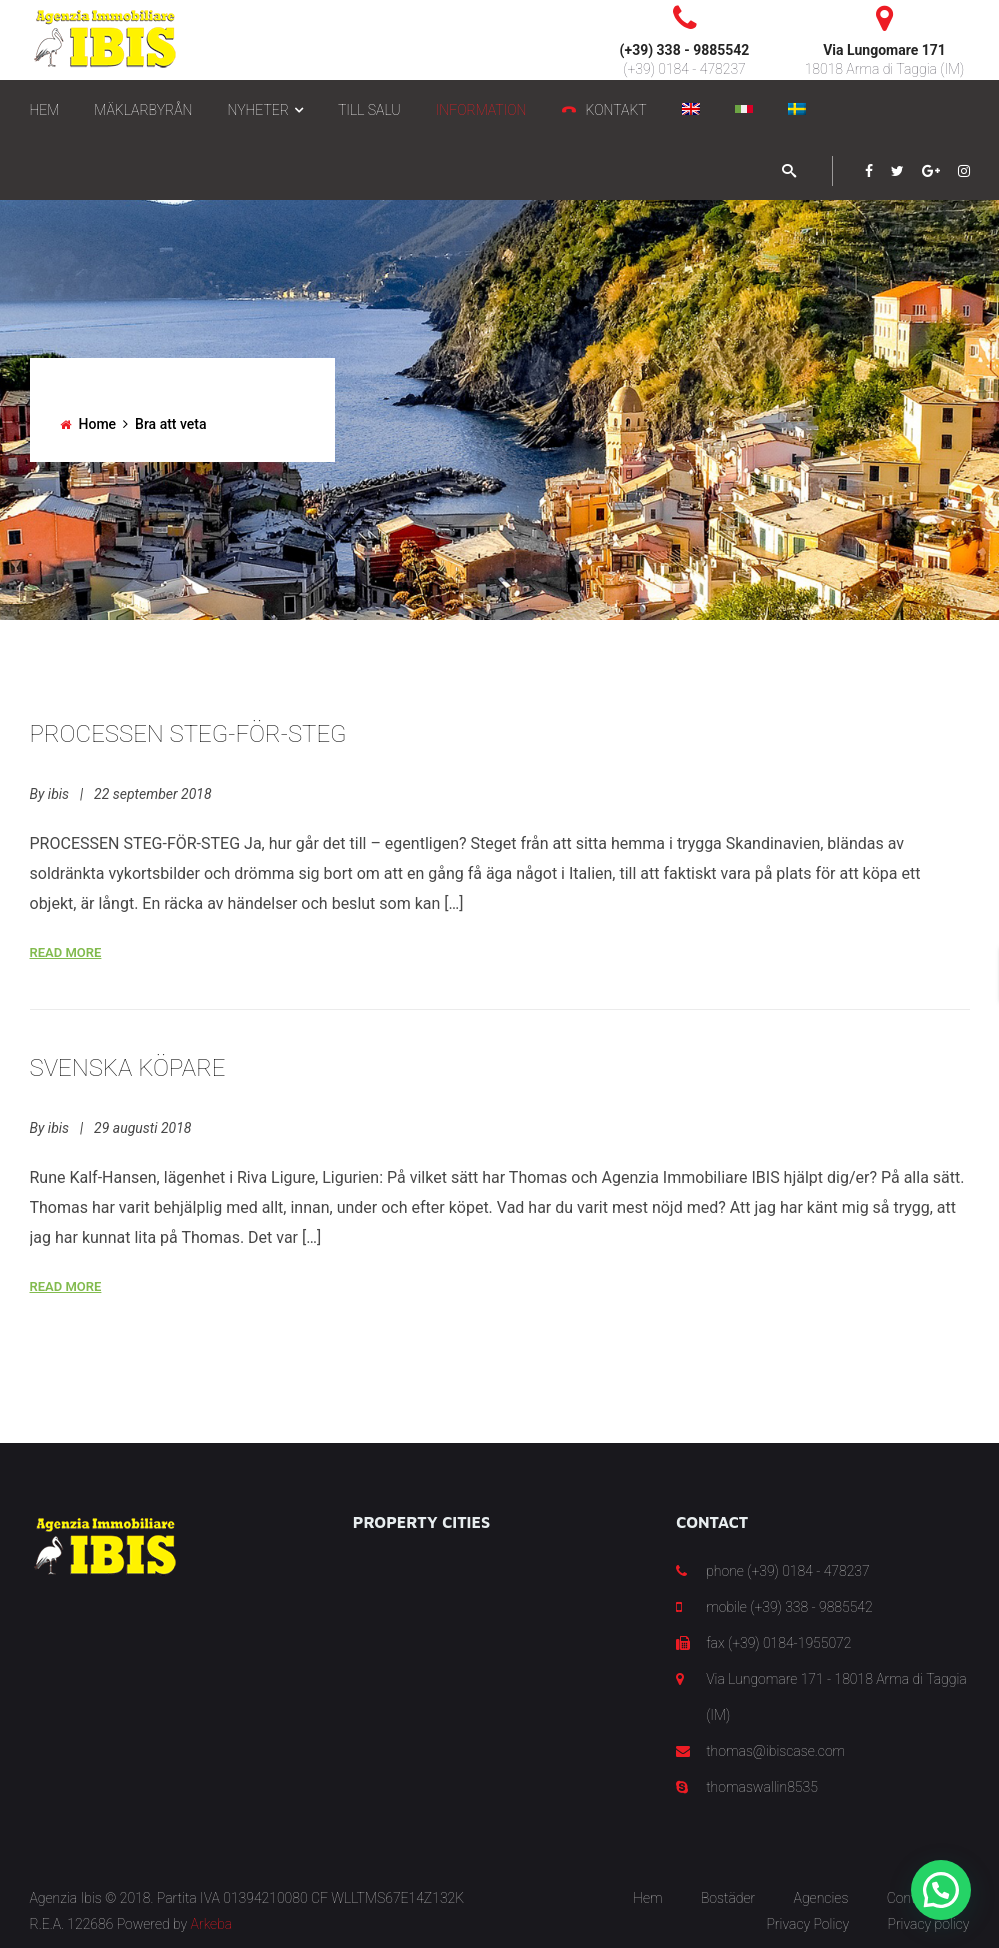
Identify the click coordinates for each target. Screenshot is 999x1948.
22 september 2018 (152, 794)
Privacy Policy (807, 1924)
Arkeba (212, 1924)
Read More (66, 952)
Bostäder (728, 1898)
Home (98, 424)
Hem (647, 1898)
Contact (911, 1898)
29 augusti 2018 (142, 1128)
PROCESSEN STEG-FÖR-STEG (188, 734)
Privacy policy (928, 1924)
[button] (941, 1890)
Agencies (821, 1898)
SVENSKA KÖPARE (128, 1068)
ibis (58, 794)
